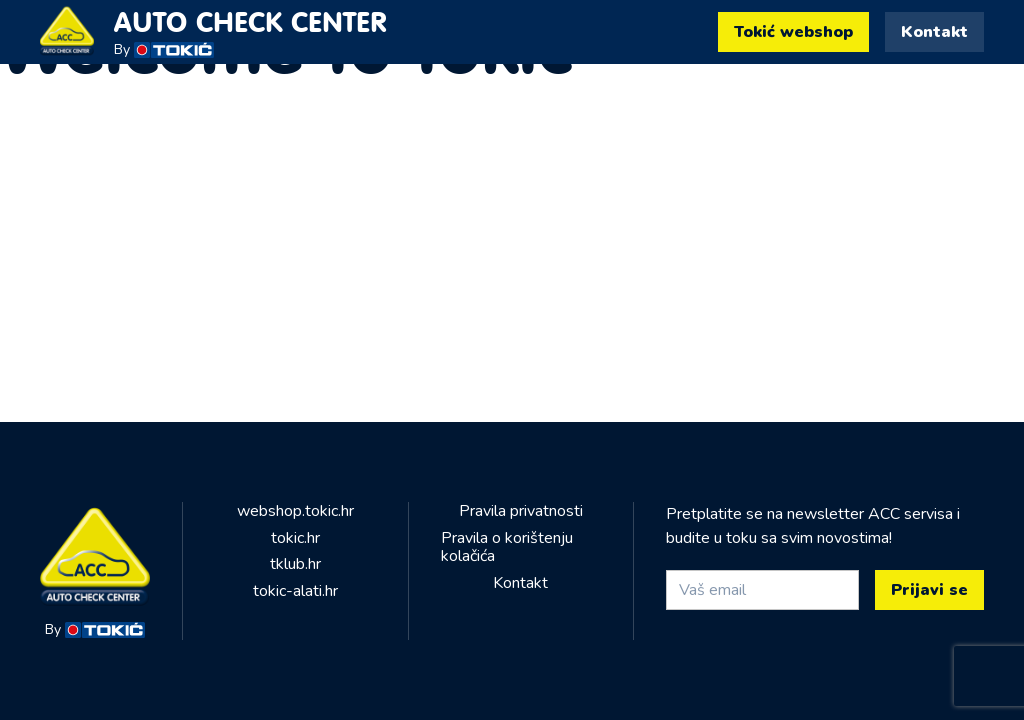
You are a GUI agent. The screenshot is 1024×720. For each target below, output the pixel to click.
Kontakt (934, 32)
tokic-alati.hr (295, 591)
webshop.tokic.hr (295, 511)
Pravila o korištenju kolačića (507, 547)
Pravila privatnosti (521, 511)
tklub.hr (295, 564)
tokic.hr (295, 538)
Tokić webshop (793, 32)
